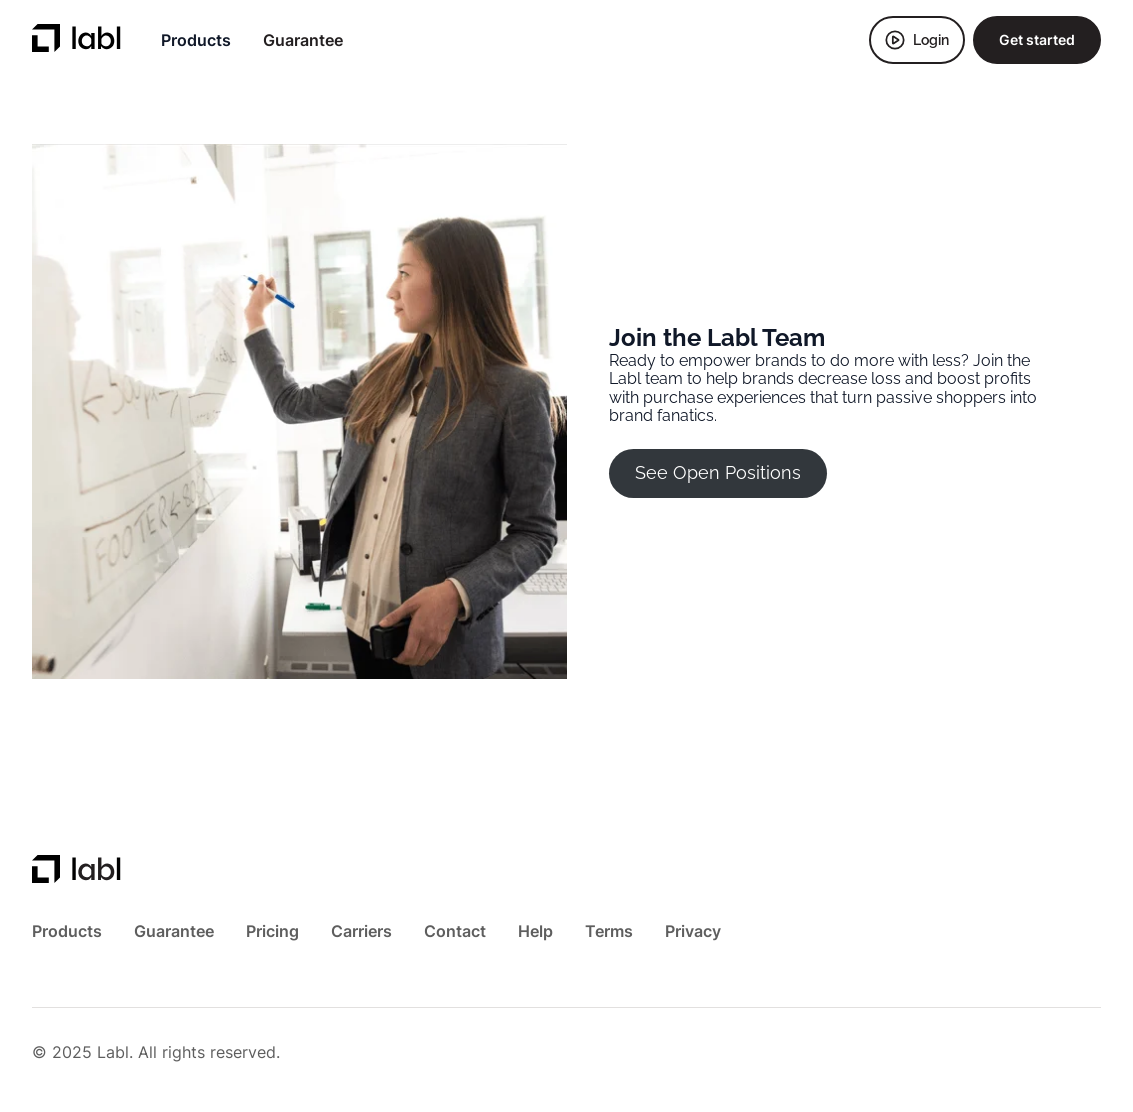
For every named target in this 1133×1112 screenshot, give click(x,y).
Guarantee (303, 40)
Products (196, 40)
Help (535, 931)
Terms (609, 931)
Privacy (693, 931)
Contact (455, 931)
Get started (1037, 39)
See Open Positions (718, 472)
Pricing (272, 931)
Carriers (361, 931)
